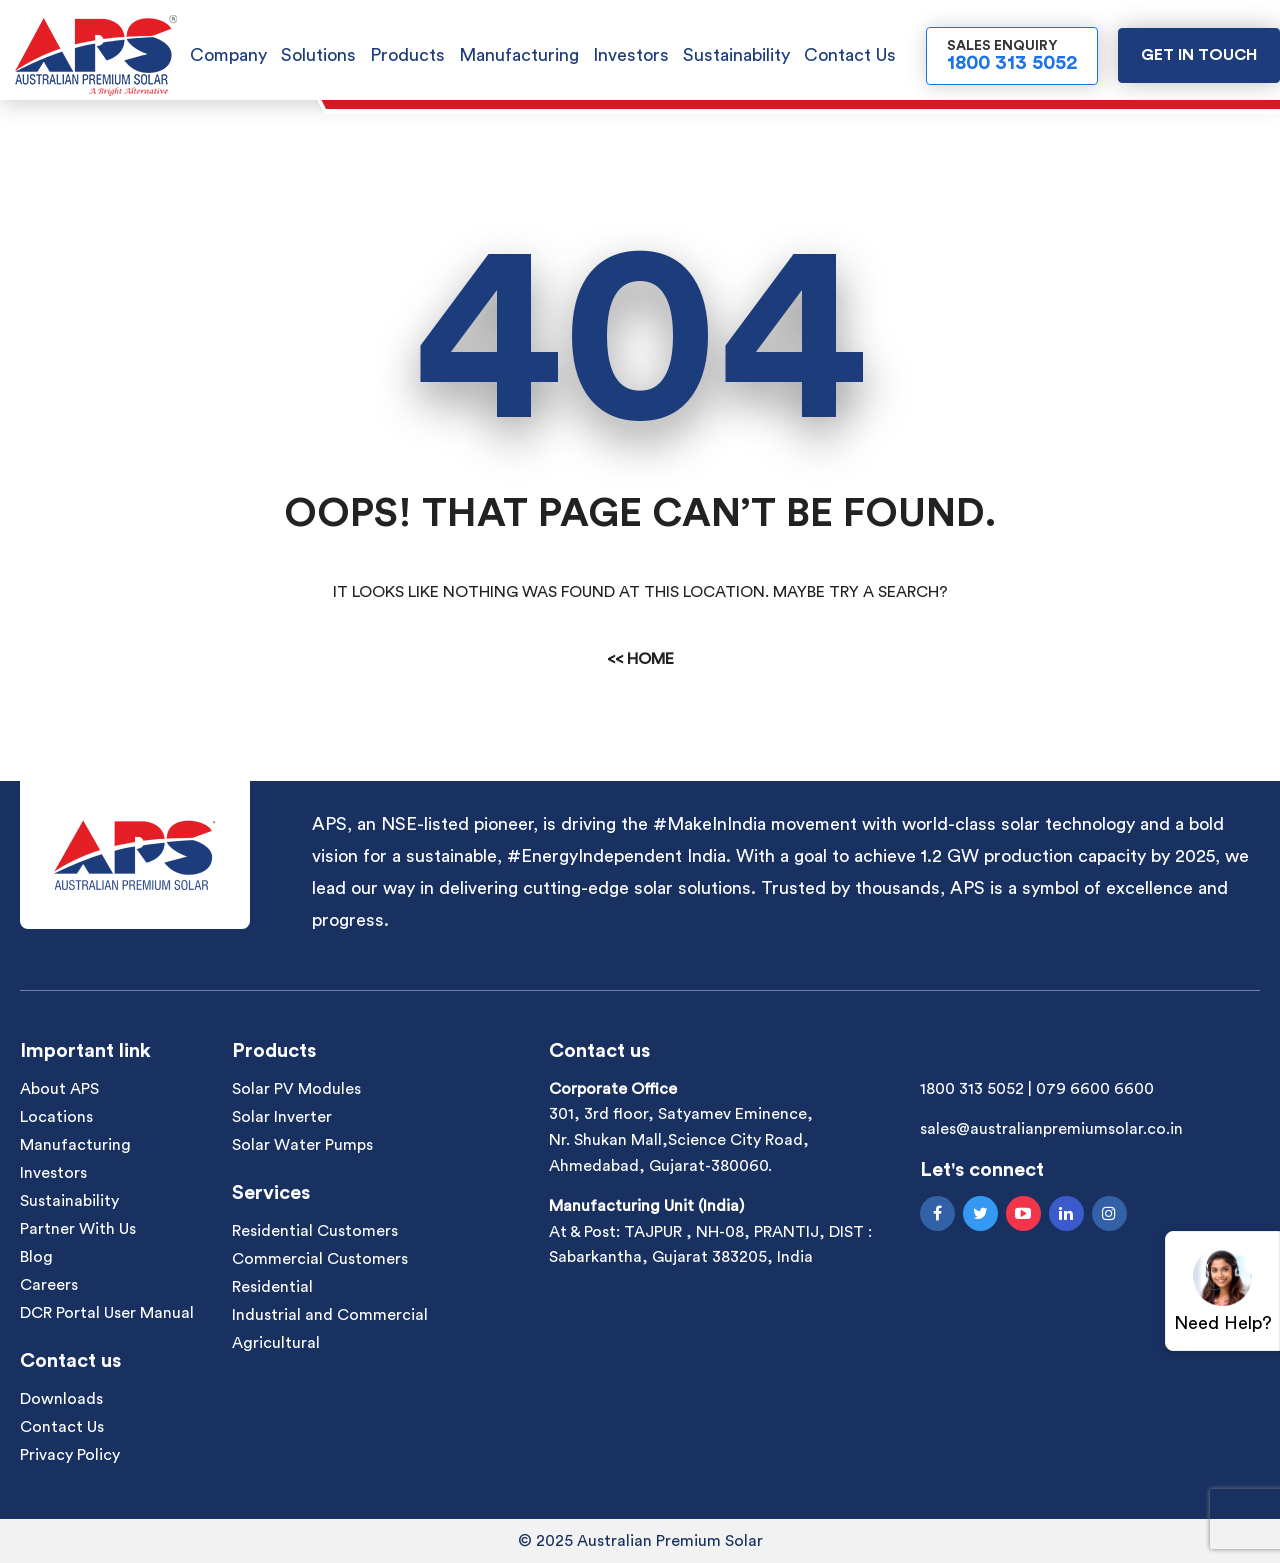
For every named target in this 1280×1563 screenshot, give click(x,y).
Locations (56, 1117)
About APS (59, 1089)
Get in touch (1199, 55)
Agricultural (276, 1343)
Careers (49, 1285)
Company (228, 55)
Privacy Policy (70, 1455)
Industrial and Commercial (330, 1315)
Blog (36, 1257)
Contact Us (850, 55)
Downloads (61, 1399)
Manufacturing (519, 55)
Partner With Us (78, 1229)
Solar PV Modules (296, 1089)
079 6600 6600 (1095, 1089)
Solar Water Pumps (302, 1145)
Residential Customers (315, 1231)
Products (407, 55)
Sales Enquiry (1012, 56)
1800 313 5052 (972, 1089)
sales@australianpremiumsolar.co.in (1051, 1129)
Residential (272, 1287)
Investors (631, 55)
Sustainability (736, 55)
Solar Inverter (282, 1117)
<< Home (640, 659)
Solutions (318, 55)
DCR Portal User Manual (107, 1313)
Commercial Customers (320, 1259)
